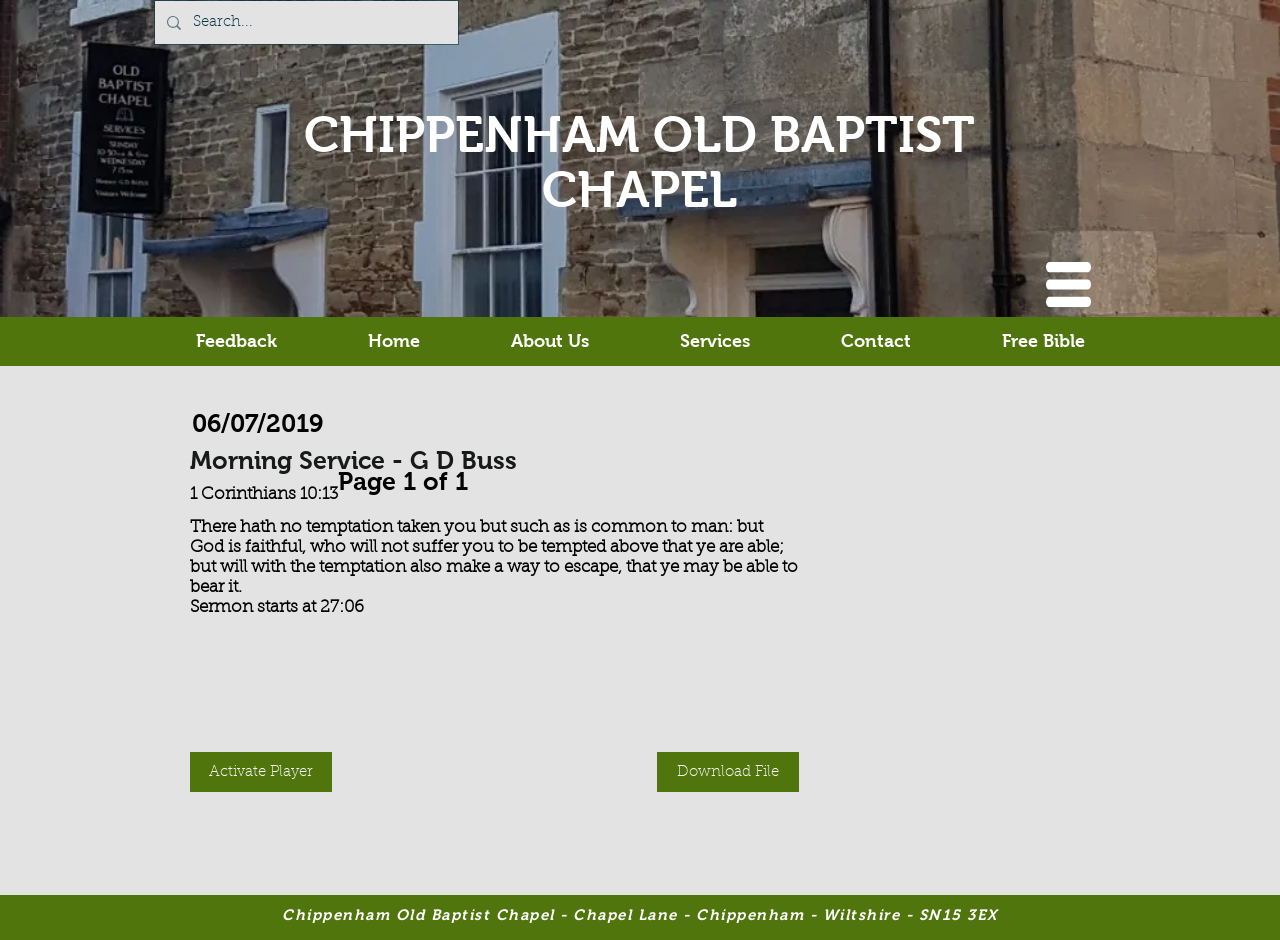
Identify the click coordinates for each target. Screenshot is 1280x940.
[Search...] (304, 22)
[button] (1068, 284)
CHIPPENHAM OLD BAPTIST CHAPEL (639, 162)
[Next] (478, 477)
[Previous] (328, 477)
